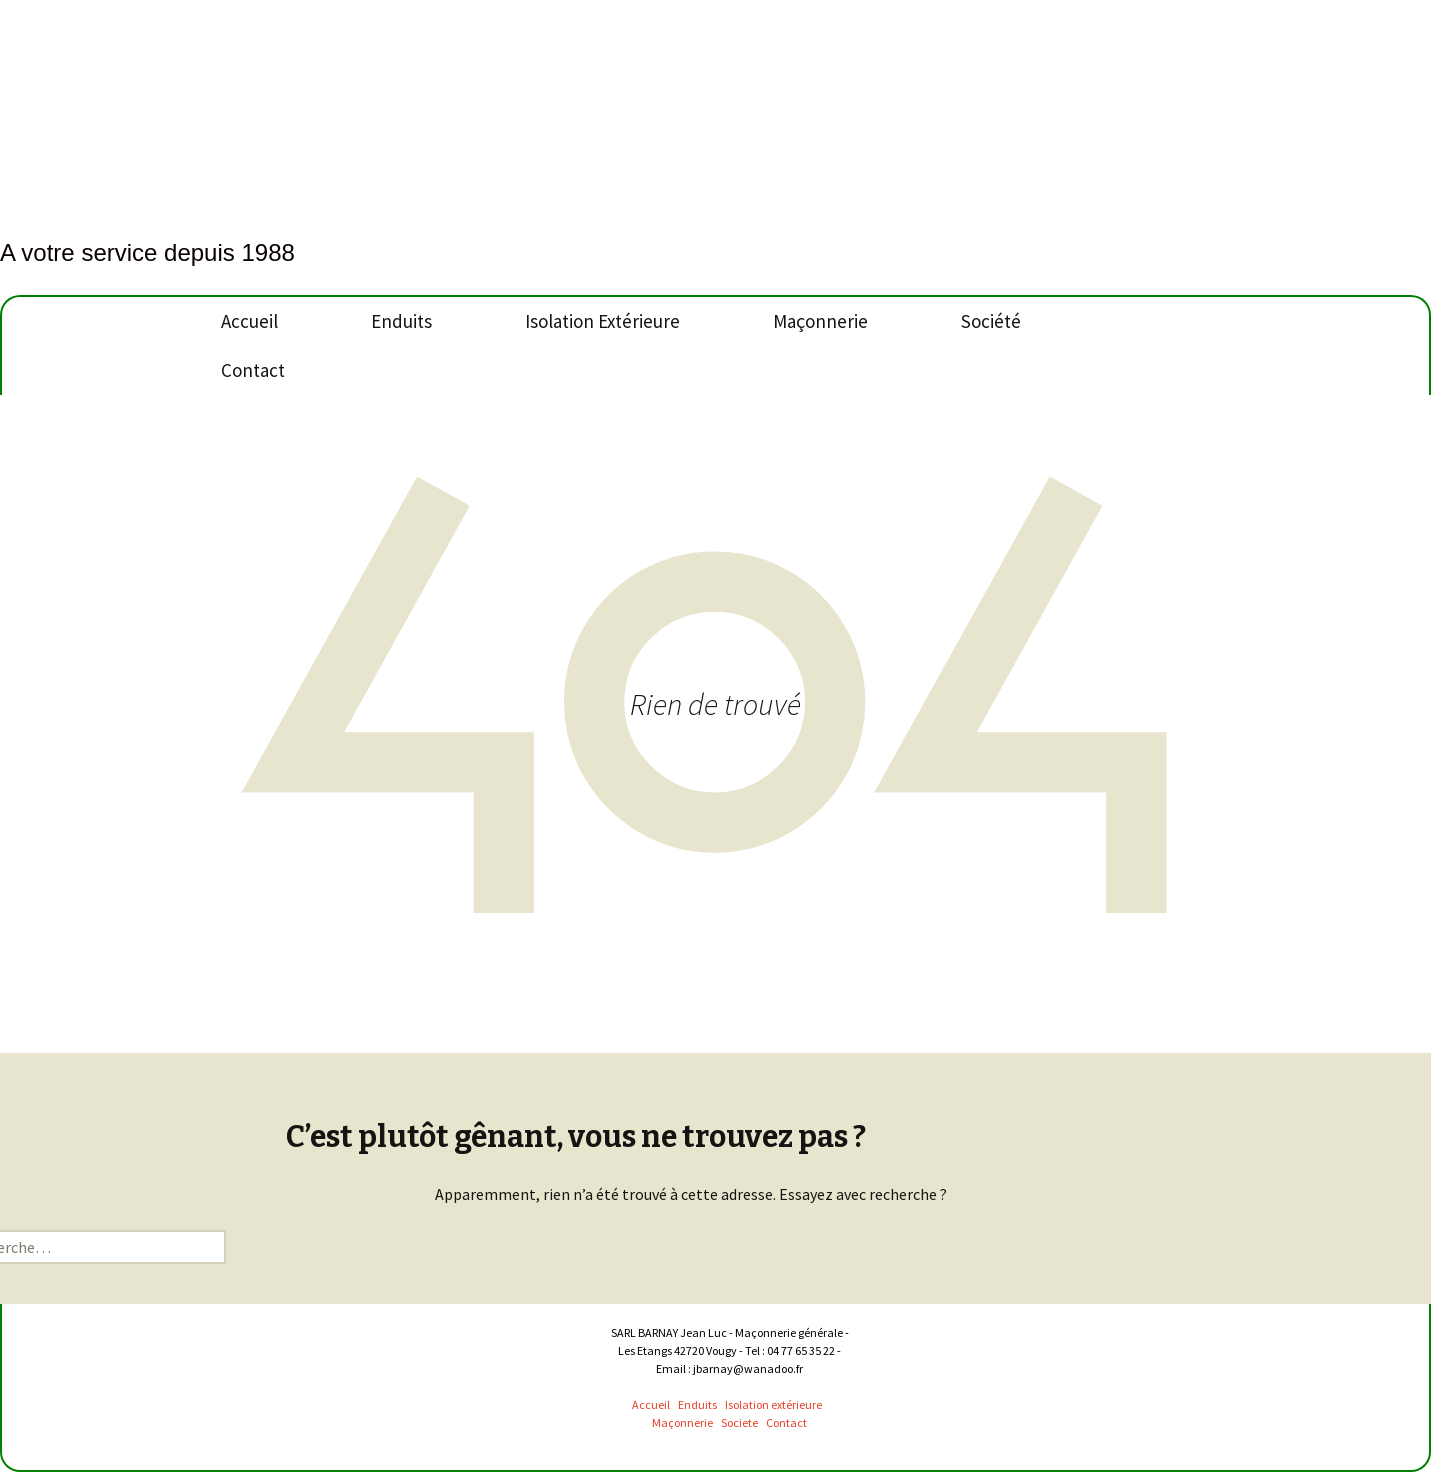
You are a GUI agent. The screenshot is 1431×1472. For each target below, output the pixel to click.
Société (991, 321)
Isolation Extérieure (602, 321)
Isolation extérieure (774, 1404)
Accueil (249, 321)
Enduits (401, 321)
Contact (253, 370)
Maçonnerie (820, 321)
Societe (740, 1422)
